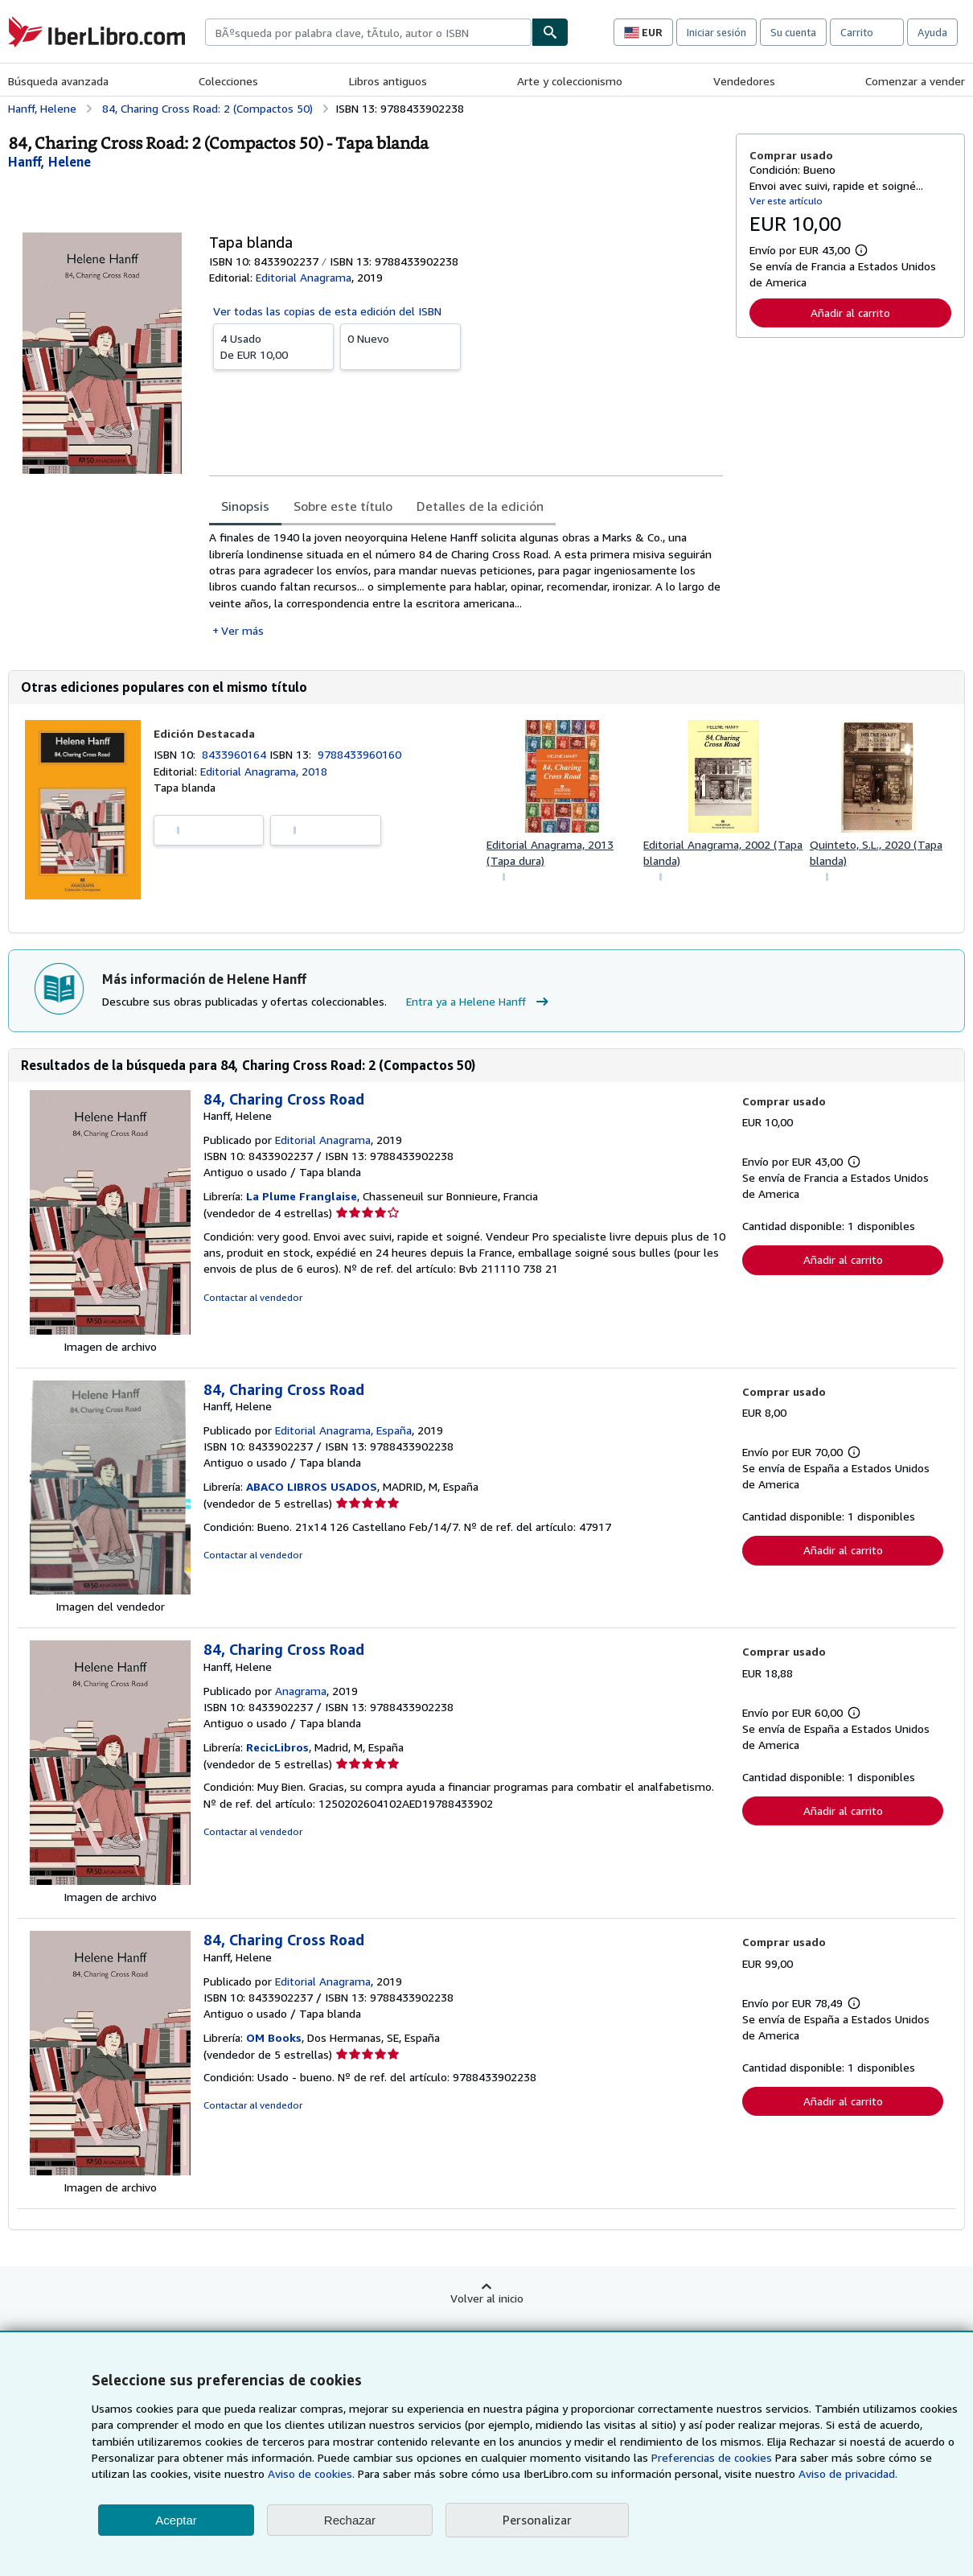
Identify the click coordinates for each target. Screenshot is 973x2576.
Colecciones (228, 81)
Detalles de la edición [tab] (480, 506)
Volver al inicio (486, 2298)
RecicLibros (277, 1747)
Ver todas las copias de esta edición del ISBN (327, 311)
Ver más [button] (242, 630)
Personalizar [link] (537, 2519)
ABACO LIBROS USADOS (311, 1486)
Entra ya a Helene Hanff (479, 1002)
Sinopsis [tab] (245, 506)
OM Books (274, 2037)
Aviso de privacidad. (848, 2473)
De (273, 346)
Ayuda (932, 32)
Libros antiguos (388, 81)
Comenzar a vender (915, 81)
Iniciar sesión (716, 32)
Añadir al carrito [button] (850, 312)
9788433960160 (359, 754)
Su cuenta (793, 32)
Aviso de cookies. (311, 2473)
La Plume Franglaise (301, 1196)
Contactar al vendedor (252, 1297)
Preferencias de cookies (711, 2457)
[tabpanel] (466, 583)
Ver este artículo (786, 201)
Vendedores (744, 81)
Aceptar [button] (176, 2520)
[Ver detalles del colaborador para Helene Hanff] (49, 162)
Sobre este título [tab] (343, 506)
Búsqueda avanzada (58, 81)
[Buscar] (550, 32)
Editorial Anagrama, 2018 (263, 771)
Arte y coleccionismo (569, 81)
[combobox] (368, 32)
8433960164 (235, 754)
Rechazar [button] (350, 2520)
